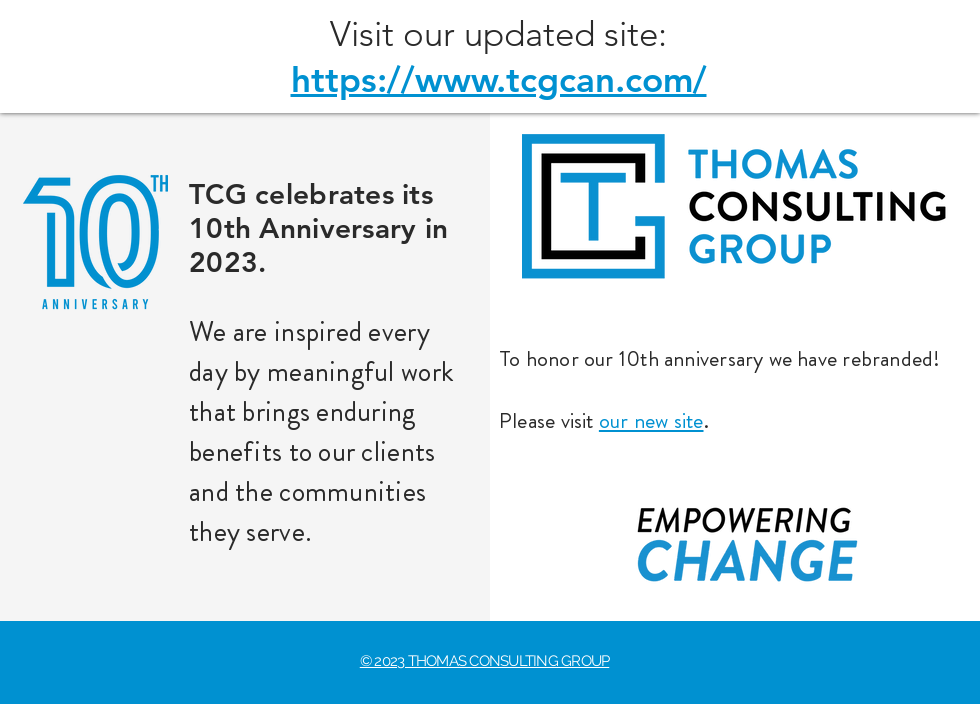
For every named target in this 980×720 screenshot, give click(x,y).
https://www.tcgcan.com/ (499, 79)
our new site (651, 420)
